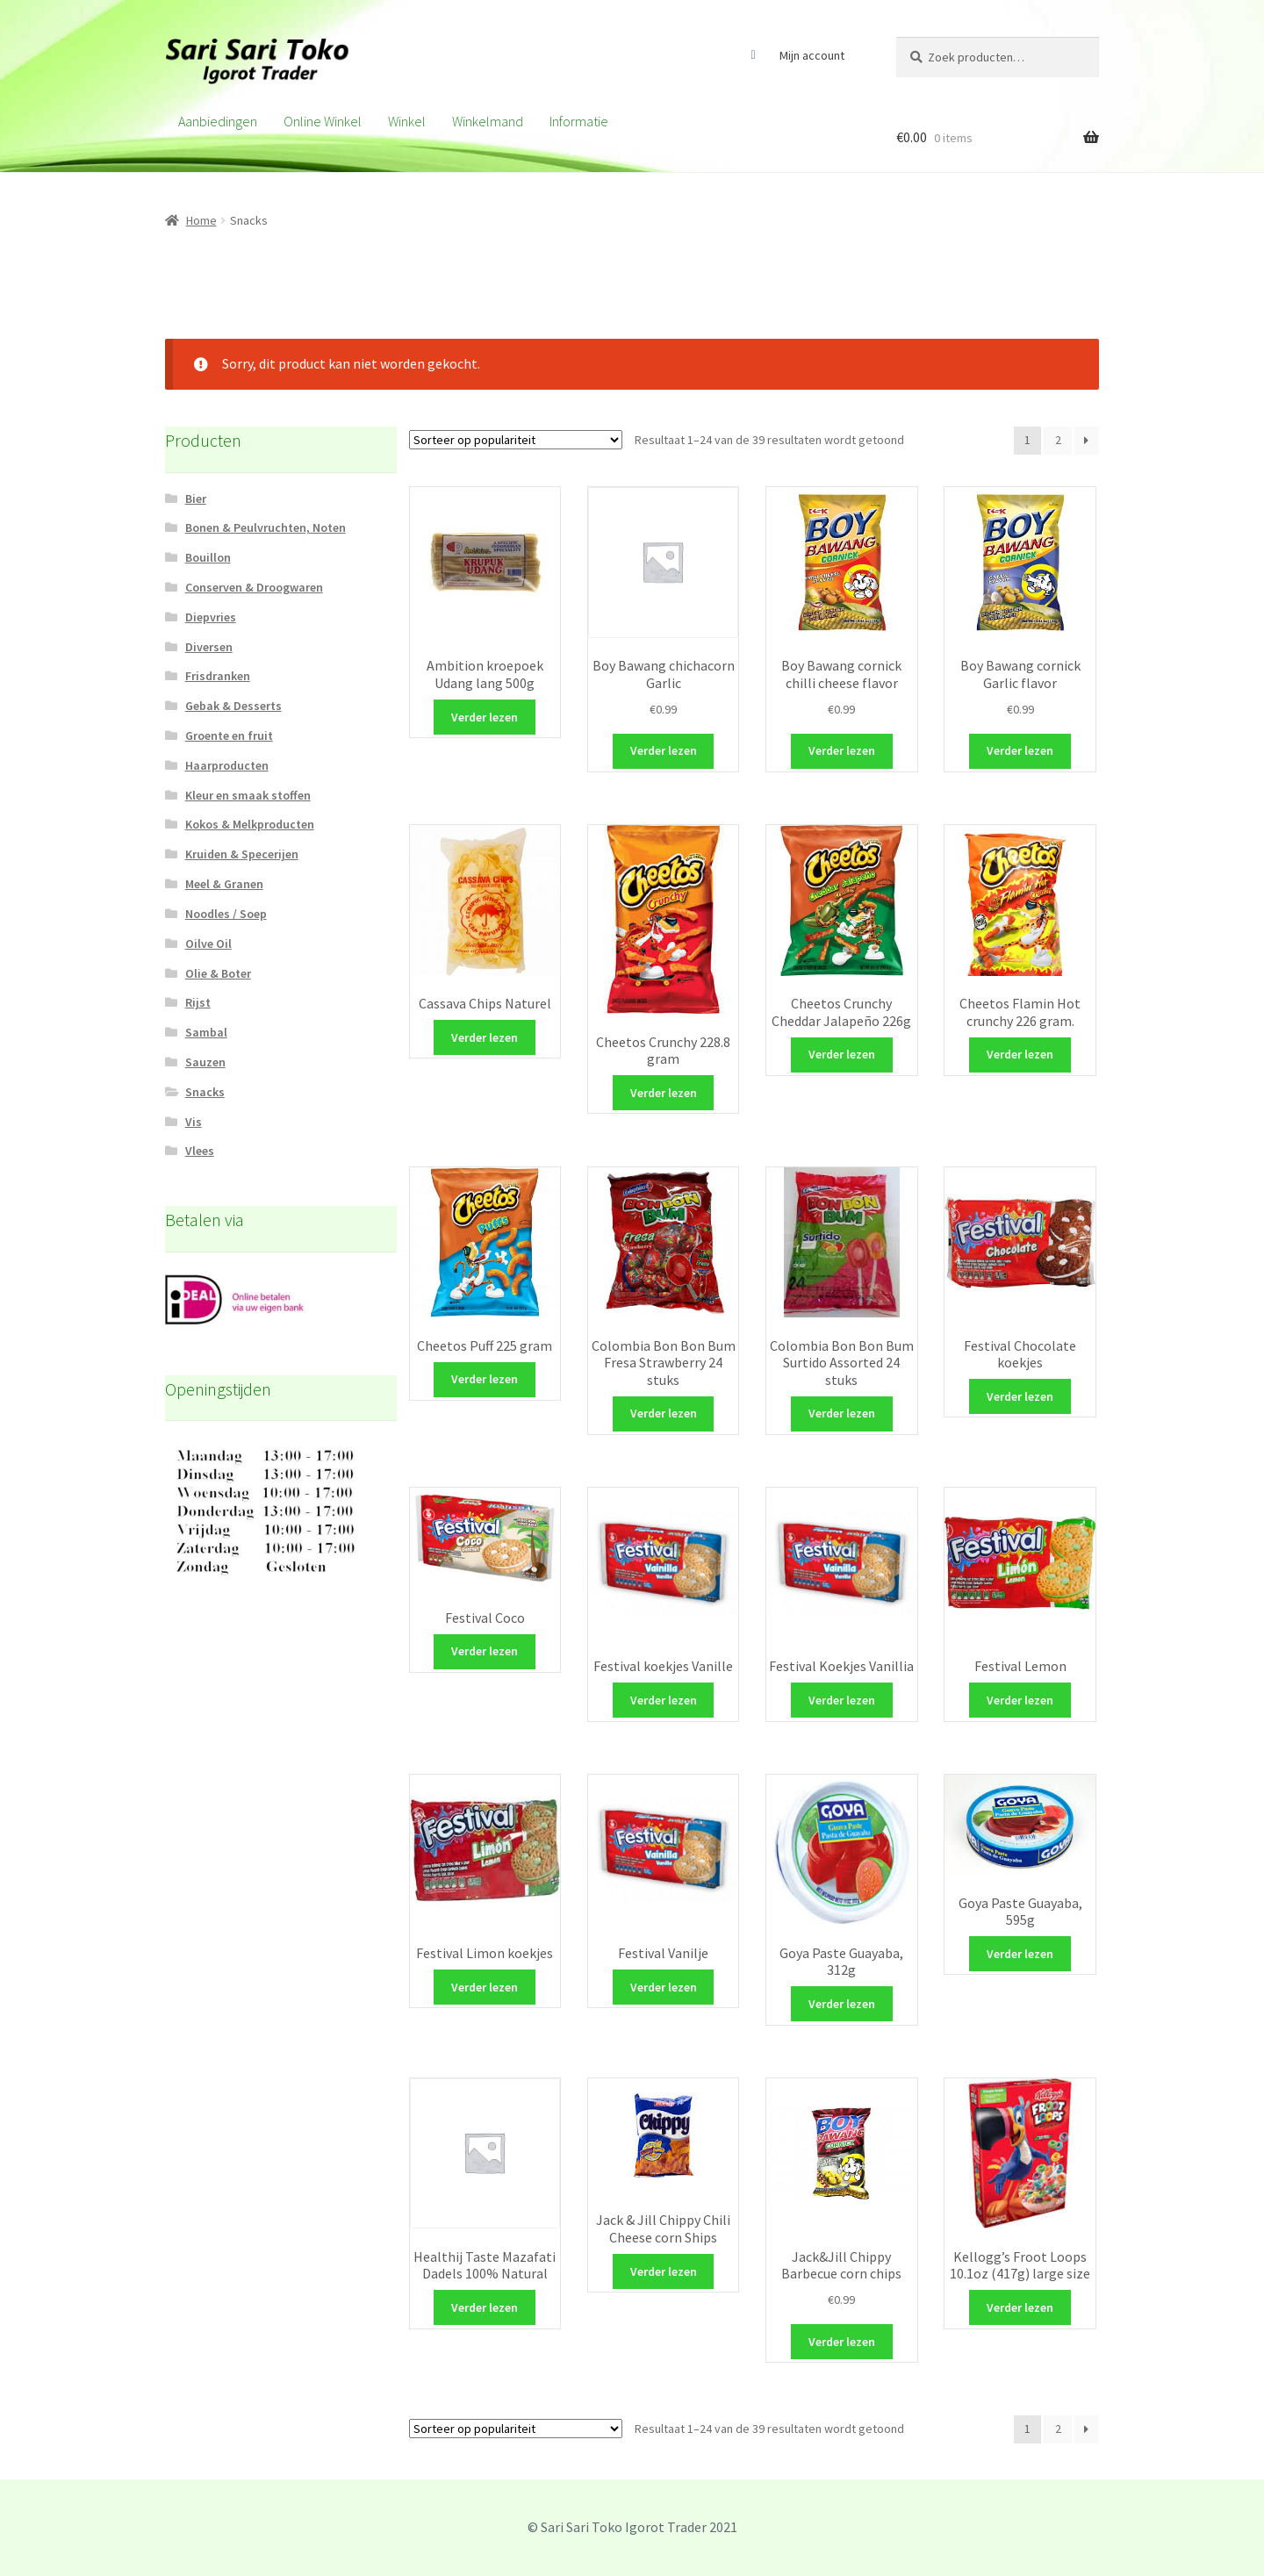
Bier (195, 498)
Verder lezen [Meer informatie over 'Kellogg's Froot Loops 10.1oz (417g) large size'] (1020, 2307)
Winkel (407, 121)
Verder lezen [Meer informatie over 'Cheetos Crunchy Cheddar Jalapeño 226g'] (841, 1054)
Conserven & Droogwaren (254, 587)
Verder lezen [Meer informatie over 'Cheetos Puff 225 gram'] (484, 1379)
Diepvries (210, 617)
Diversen (209, 647)
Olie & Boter (218, 973)
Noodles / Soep (226, 914)
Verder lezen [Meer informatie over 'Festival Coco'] (484, 1651)
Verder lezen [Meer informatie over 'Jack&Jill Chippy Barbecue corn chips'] (841, 2342)
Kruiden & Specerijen (241, 854)
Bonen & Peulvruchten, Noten (265, 527)
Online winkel (323, 121)
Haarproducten (227, 765)
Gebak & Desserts (233, 706)
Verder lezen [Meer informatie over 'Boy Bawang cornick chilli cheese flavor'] (841, 750)
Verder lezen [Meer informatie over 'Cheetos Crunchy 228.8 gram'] (663, 1093)
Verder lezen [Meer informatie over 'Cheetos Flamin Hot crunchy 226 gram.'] (1020, 1054)
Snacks (205, 1092)
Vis (193, 1122)
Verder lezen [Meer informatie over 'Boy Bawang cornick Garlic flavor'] (1020, 750)
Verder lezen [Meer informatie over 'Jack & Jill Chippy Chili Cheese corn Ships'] (663, 2271)
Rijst (198, 1002)
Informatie (578, 121)
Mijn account (811, 55)
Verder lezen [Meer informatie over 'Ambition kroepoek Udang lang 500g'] (484, 717)
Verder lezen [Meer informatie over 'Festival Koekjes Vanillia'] (841, 1700)
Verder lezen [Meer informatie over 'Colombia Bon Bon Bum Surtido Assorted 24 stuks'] (841, 1413)
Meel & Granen (224, 884)
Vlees (199, 1151)
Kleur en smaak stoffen (248, 795)
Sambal (206, 1032)
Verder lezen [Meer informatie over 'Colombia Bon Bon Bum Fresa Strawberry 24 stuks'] (663, 1413)
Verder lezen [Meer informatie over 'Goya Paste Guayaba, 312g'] (841, 2004)
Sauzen (205, 1062)
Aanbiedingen (217, 121)
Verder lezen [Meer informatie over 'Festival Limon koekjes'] (484, 1987)
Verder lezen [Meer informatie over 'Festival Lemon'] (1020, 1700)
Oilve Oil (208, 943)
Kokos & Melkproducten (249, 824)
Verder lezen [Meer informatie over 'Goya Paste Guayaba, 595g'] (1020, 1954)
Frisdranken (217, 676)
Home (201, 220)
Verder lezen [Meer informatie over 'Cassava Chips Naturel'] (484, 1037)
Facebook (753, 55)
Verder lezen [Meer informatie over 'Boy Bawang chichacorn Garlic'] (663, 750)
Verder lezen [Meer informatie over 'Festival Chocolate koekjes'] (1020, 1396)
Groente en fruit (229, 735)
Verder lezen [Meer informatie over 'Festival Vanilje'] (663, 1987)
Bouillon (208, 557)
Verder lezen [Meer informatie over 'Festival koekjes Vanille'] (663, 1700)
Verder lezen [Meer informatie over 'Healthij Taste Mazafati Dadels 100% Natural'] (484, 2307)
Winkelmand (487, 121)
